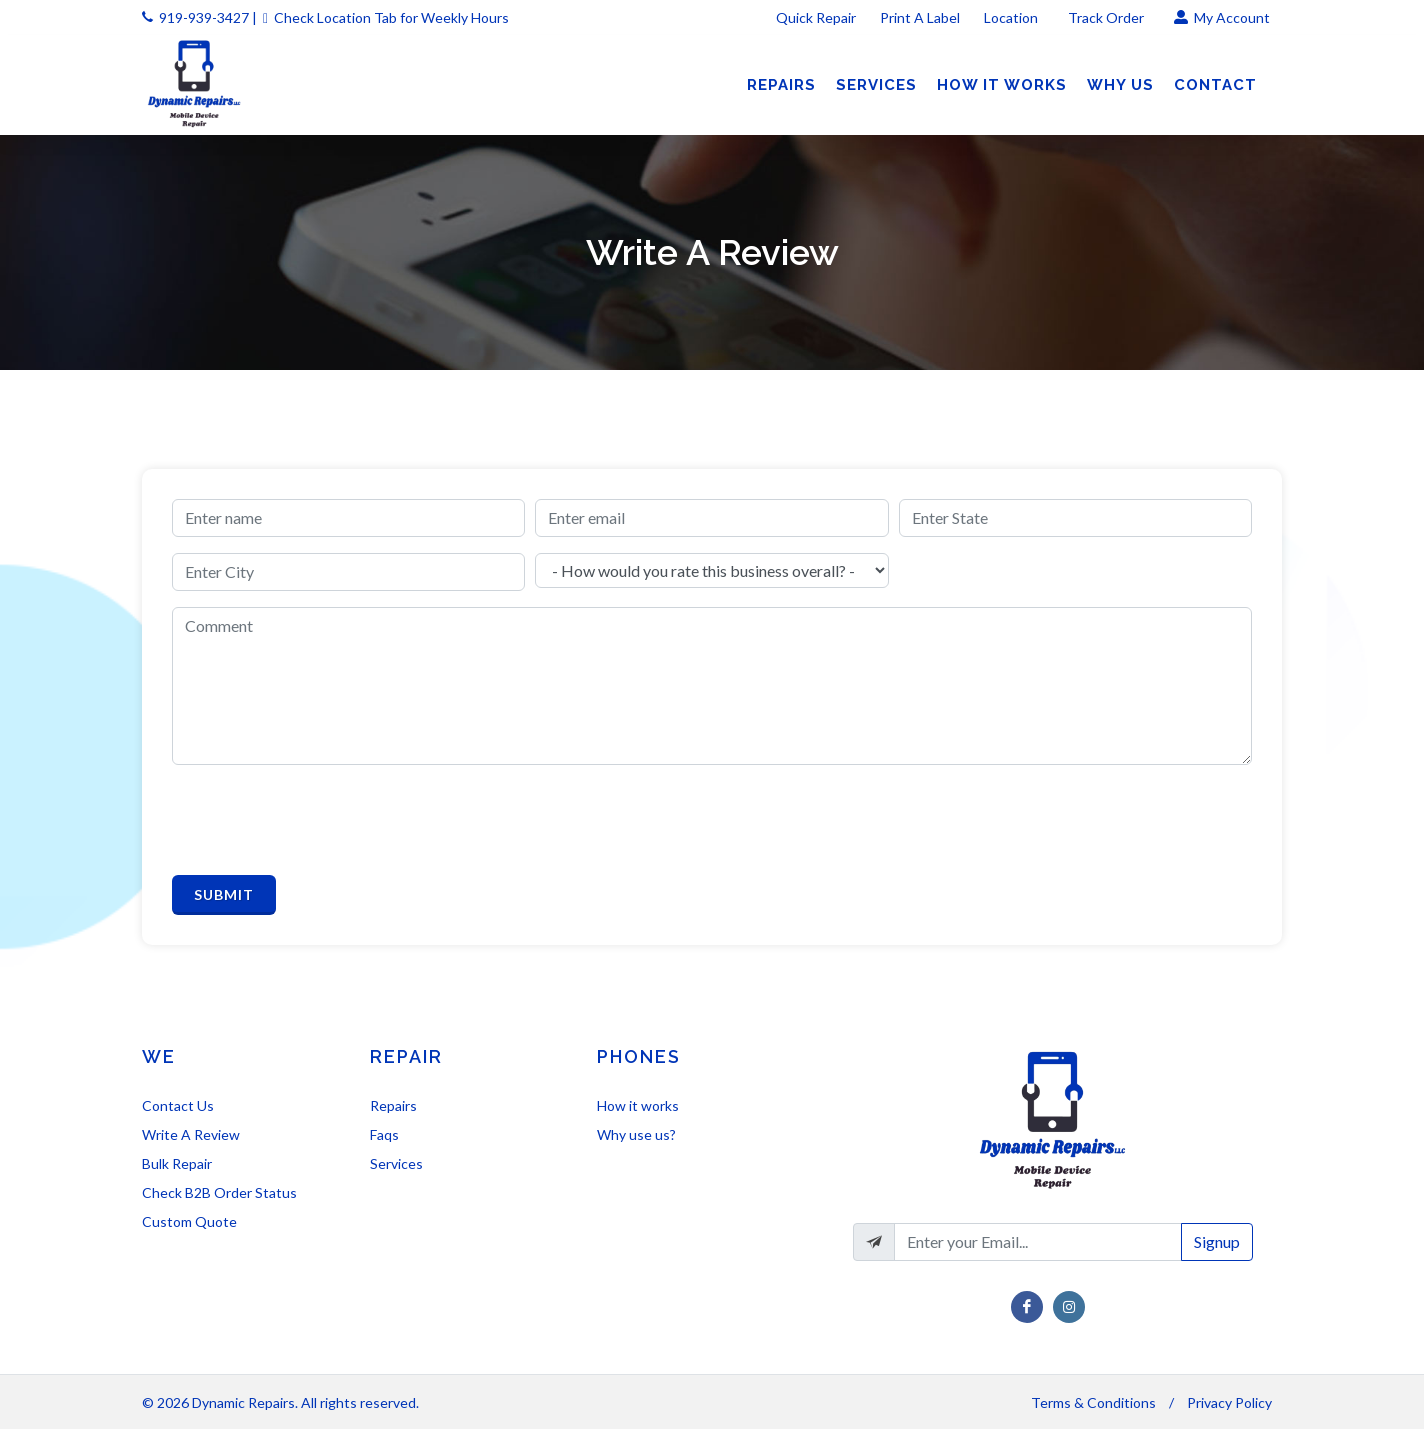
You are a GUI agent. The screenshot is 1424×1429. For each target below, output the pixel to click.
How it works (638, 1105)
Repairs (393, 1105)
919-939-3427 (204, 17)
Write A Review (191, 1134)
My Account (1222, 17)
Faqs (384, 1134)
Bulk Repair (177, 1163)
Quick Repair (816, 17)
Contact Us (178, 1105)
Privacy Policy (1229, 1402)
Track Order (1107, 17)
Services (396, 1163)
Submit (224, 894)
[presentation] (324, 820)
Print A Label (920, 17)
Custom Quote (189, 1221)
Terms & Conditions (1093, 1402)
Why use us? (636, 1134)
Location (1012, 17)
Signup (1217, 1241)
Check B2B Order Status (219, 1192)
